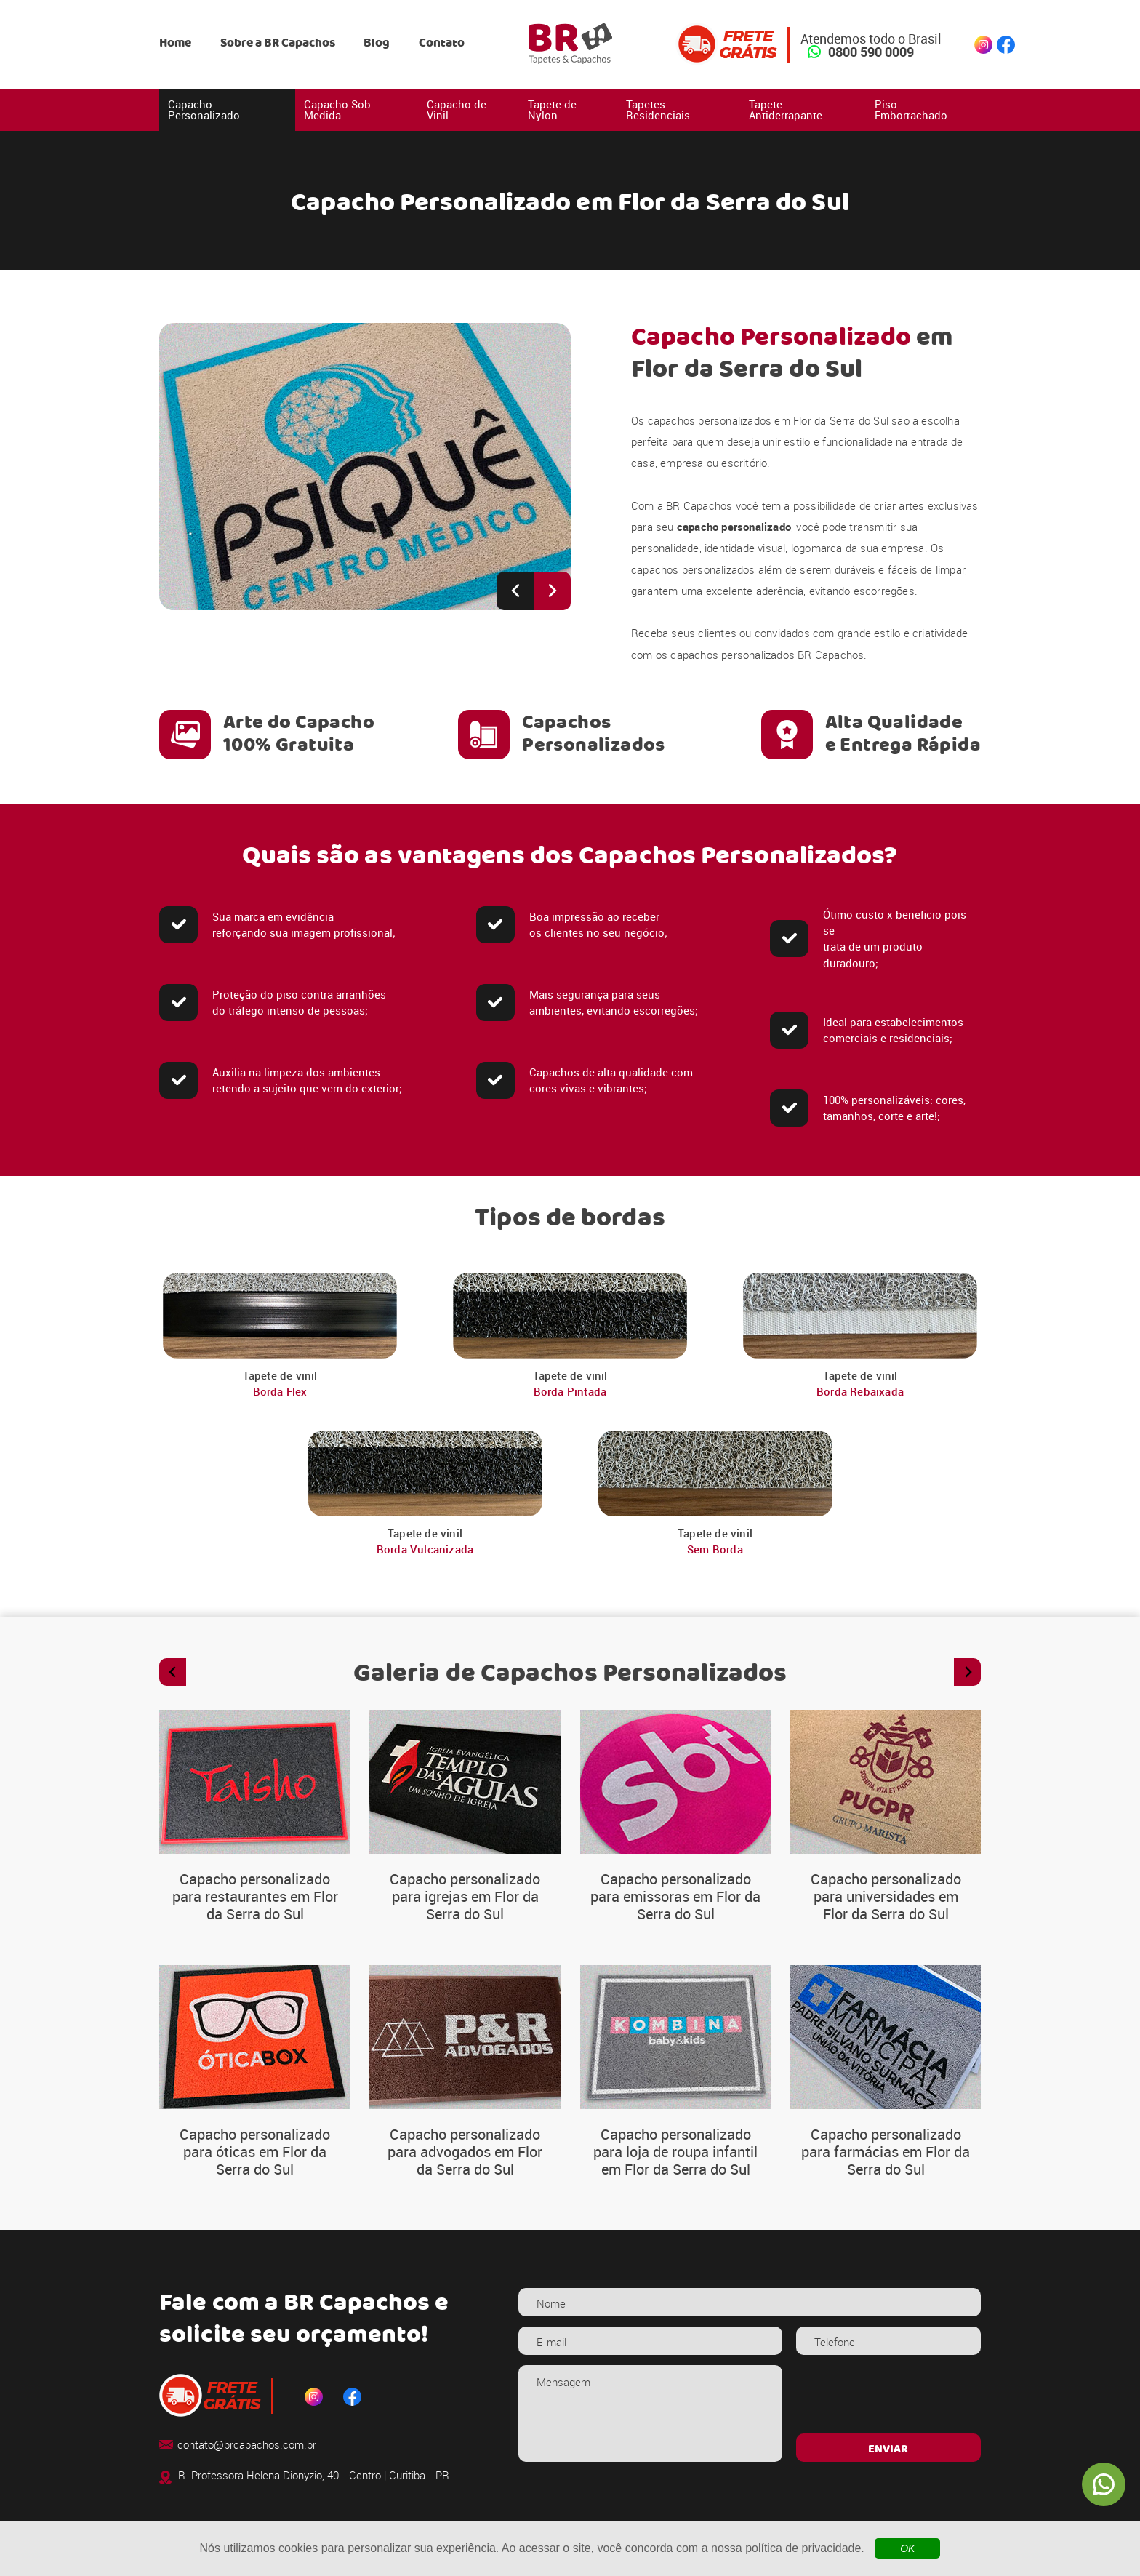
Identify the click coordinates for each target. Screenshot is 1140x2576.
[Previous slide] (515, 591)
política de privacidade (803, 2548)
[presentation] (888, 2394)
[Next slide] (552, 591)
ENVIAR (888, 2449)
